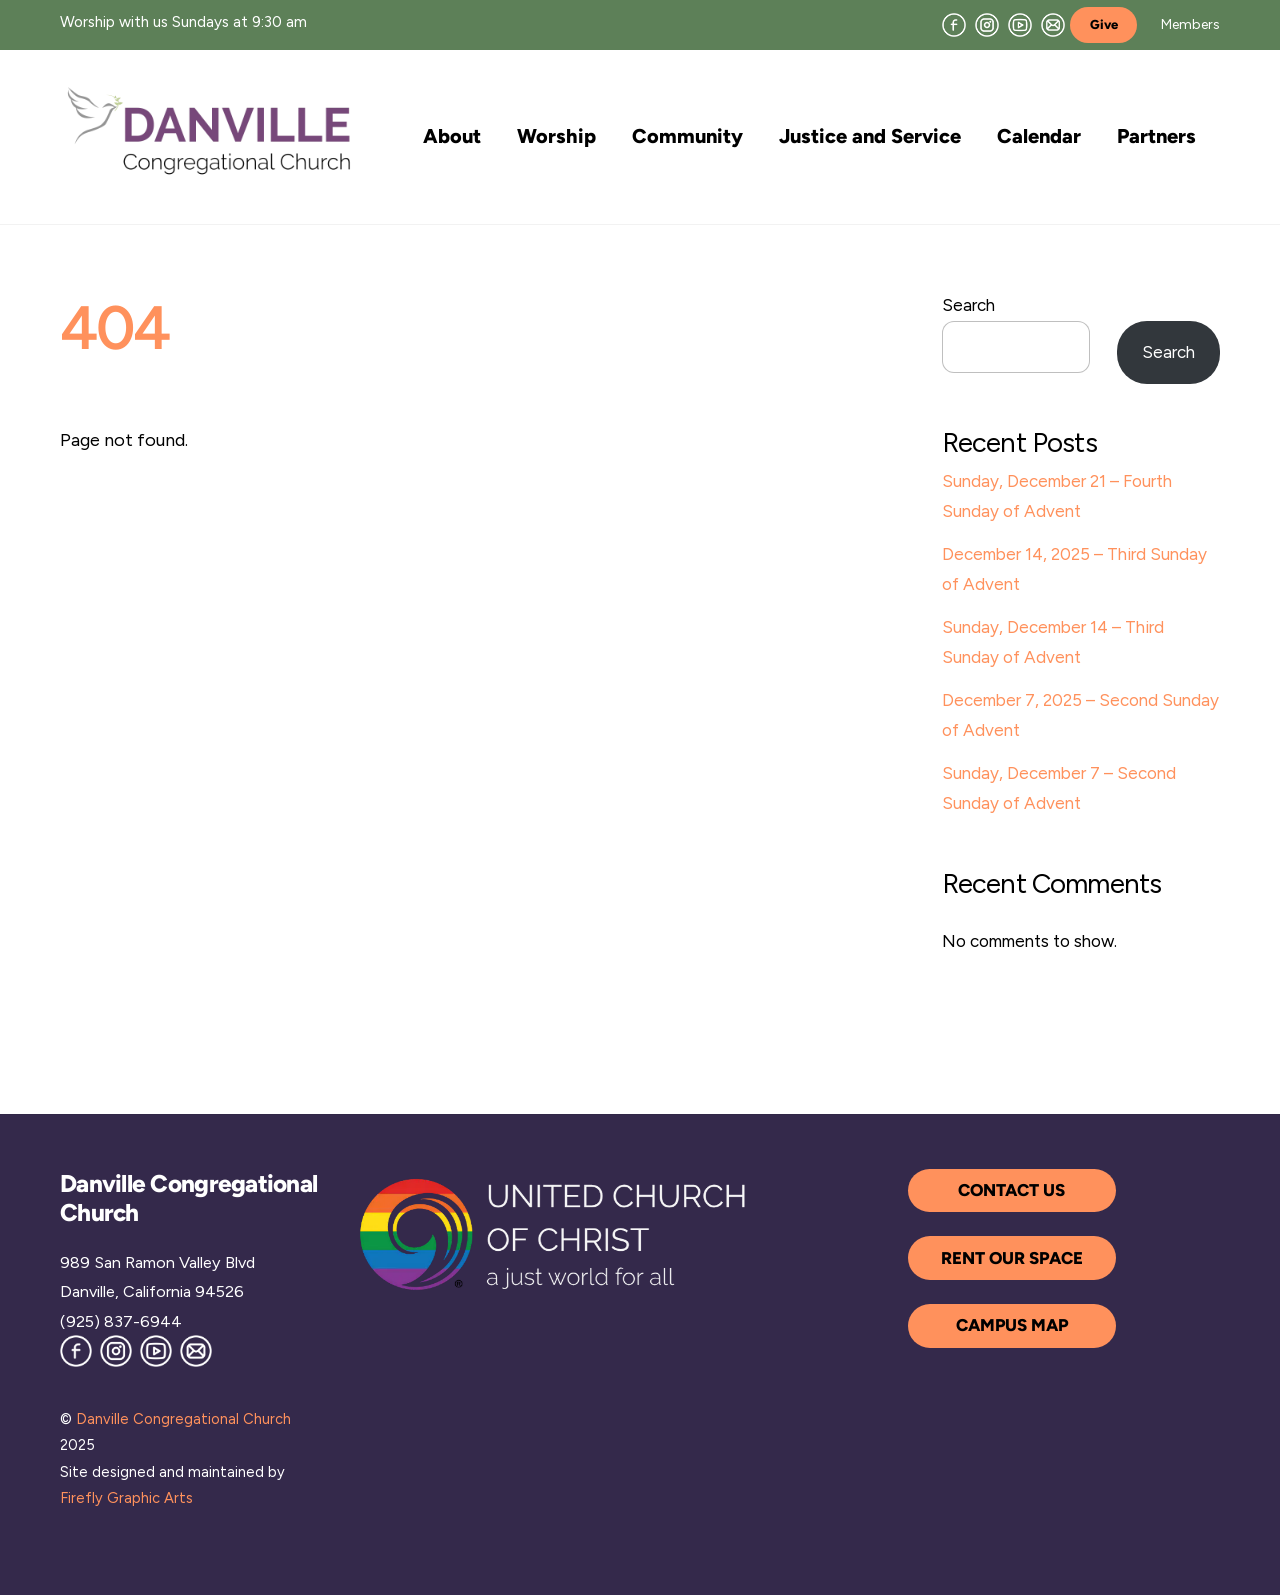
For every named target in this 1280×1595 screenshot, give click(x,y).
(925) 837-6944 (121, 1321)
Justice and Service (870, 136)
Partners (1156, 136)
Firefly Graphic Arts (126, 1498)
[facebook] (954, 23)
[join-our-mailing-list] (1053, 23)
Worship (556, 136)
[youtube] (1020, 23)
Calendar (1039, 136)
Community (687, 136)
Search (968, 305)
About (452, 136)
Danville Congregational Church (183, 1419)
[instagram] (987, 23)
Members (1190, 24)
